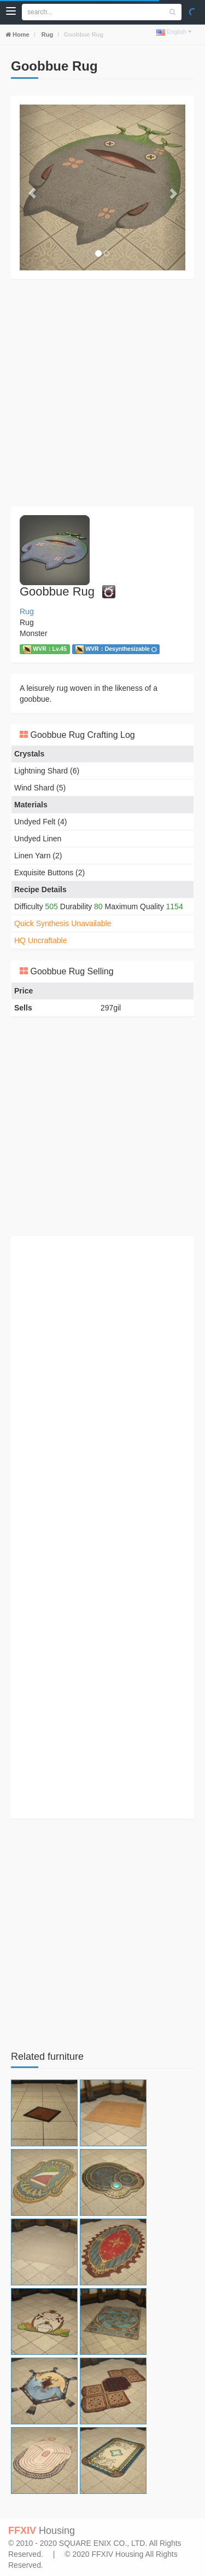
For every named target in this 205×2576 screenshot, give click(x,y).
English (173, 32)
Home (20, 34)
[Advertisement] (102, 392)
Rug (46, 34)
